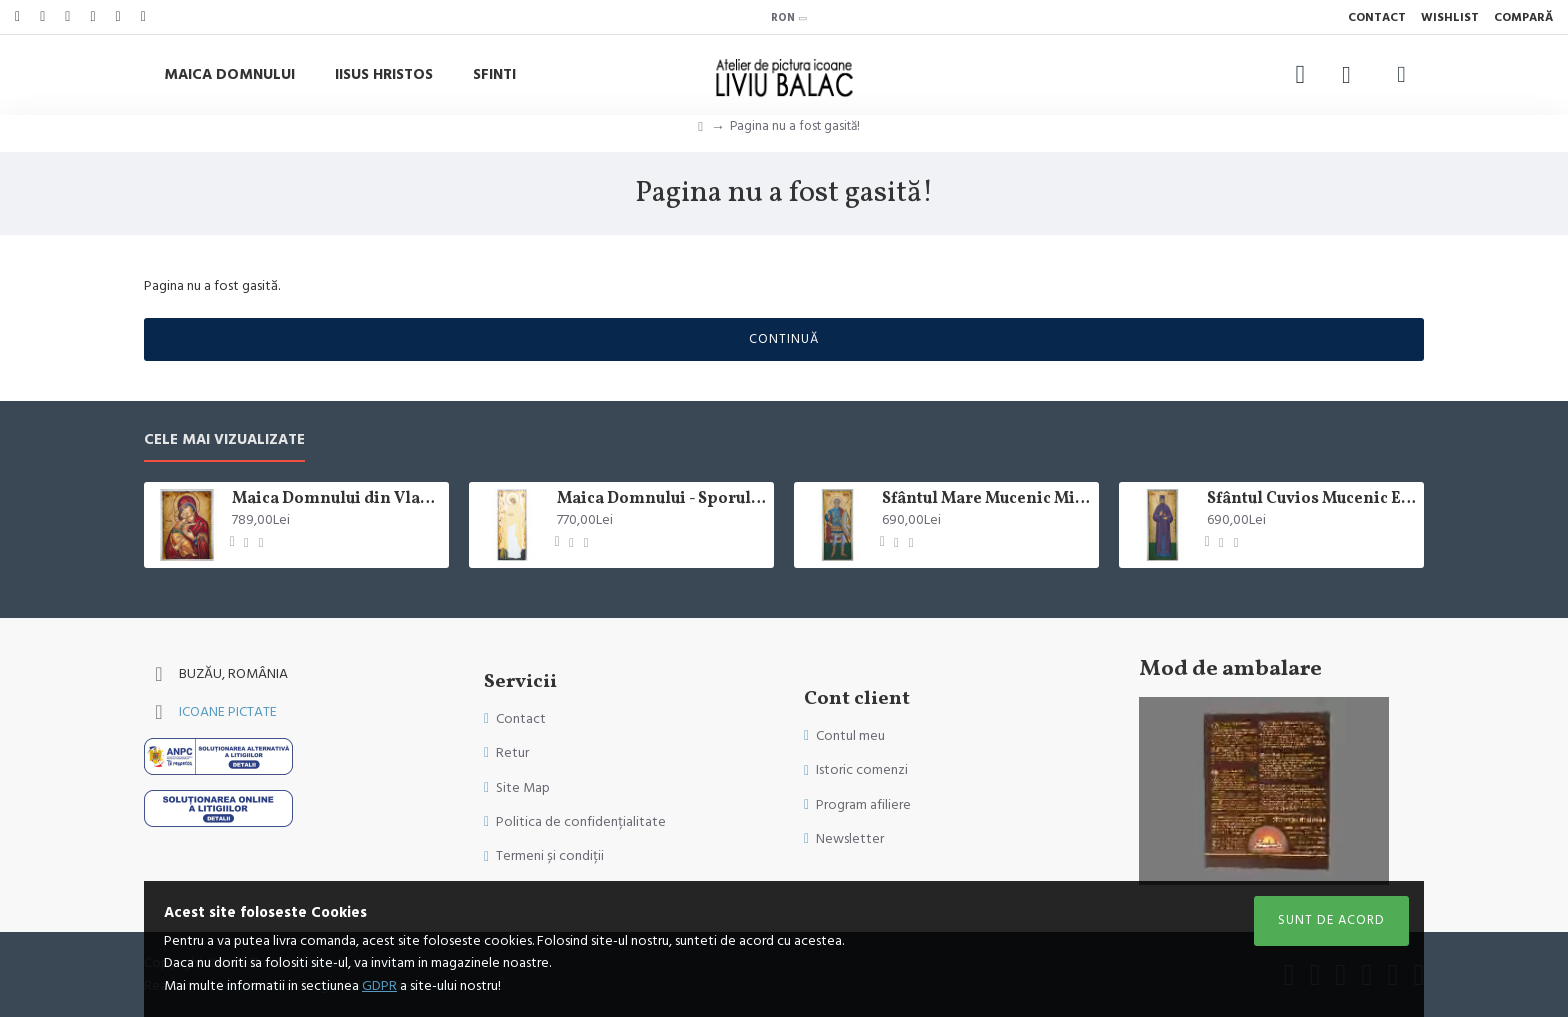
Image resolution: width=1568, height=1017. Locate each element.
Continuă (784, 339)
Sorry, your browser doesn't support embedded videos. (1264, 791)
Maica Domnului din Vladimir (337, 499)
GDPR (379, 986)
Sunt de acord (1331, 920)
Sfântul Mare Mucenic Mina (987, 499)
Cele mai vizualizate (224, 440)
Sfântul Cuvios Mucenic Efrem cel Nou (1312, 499)
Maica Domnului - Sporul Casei (662, 499)
